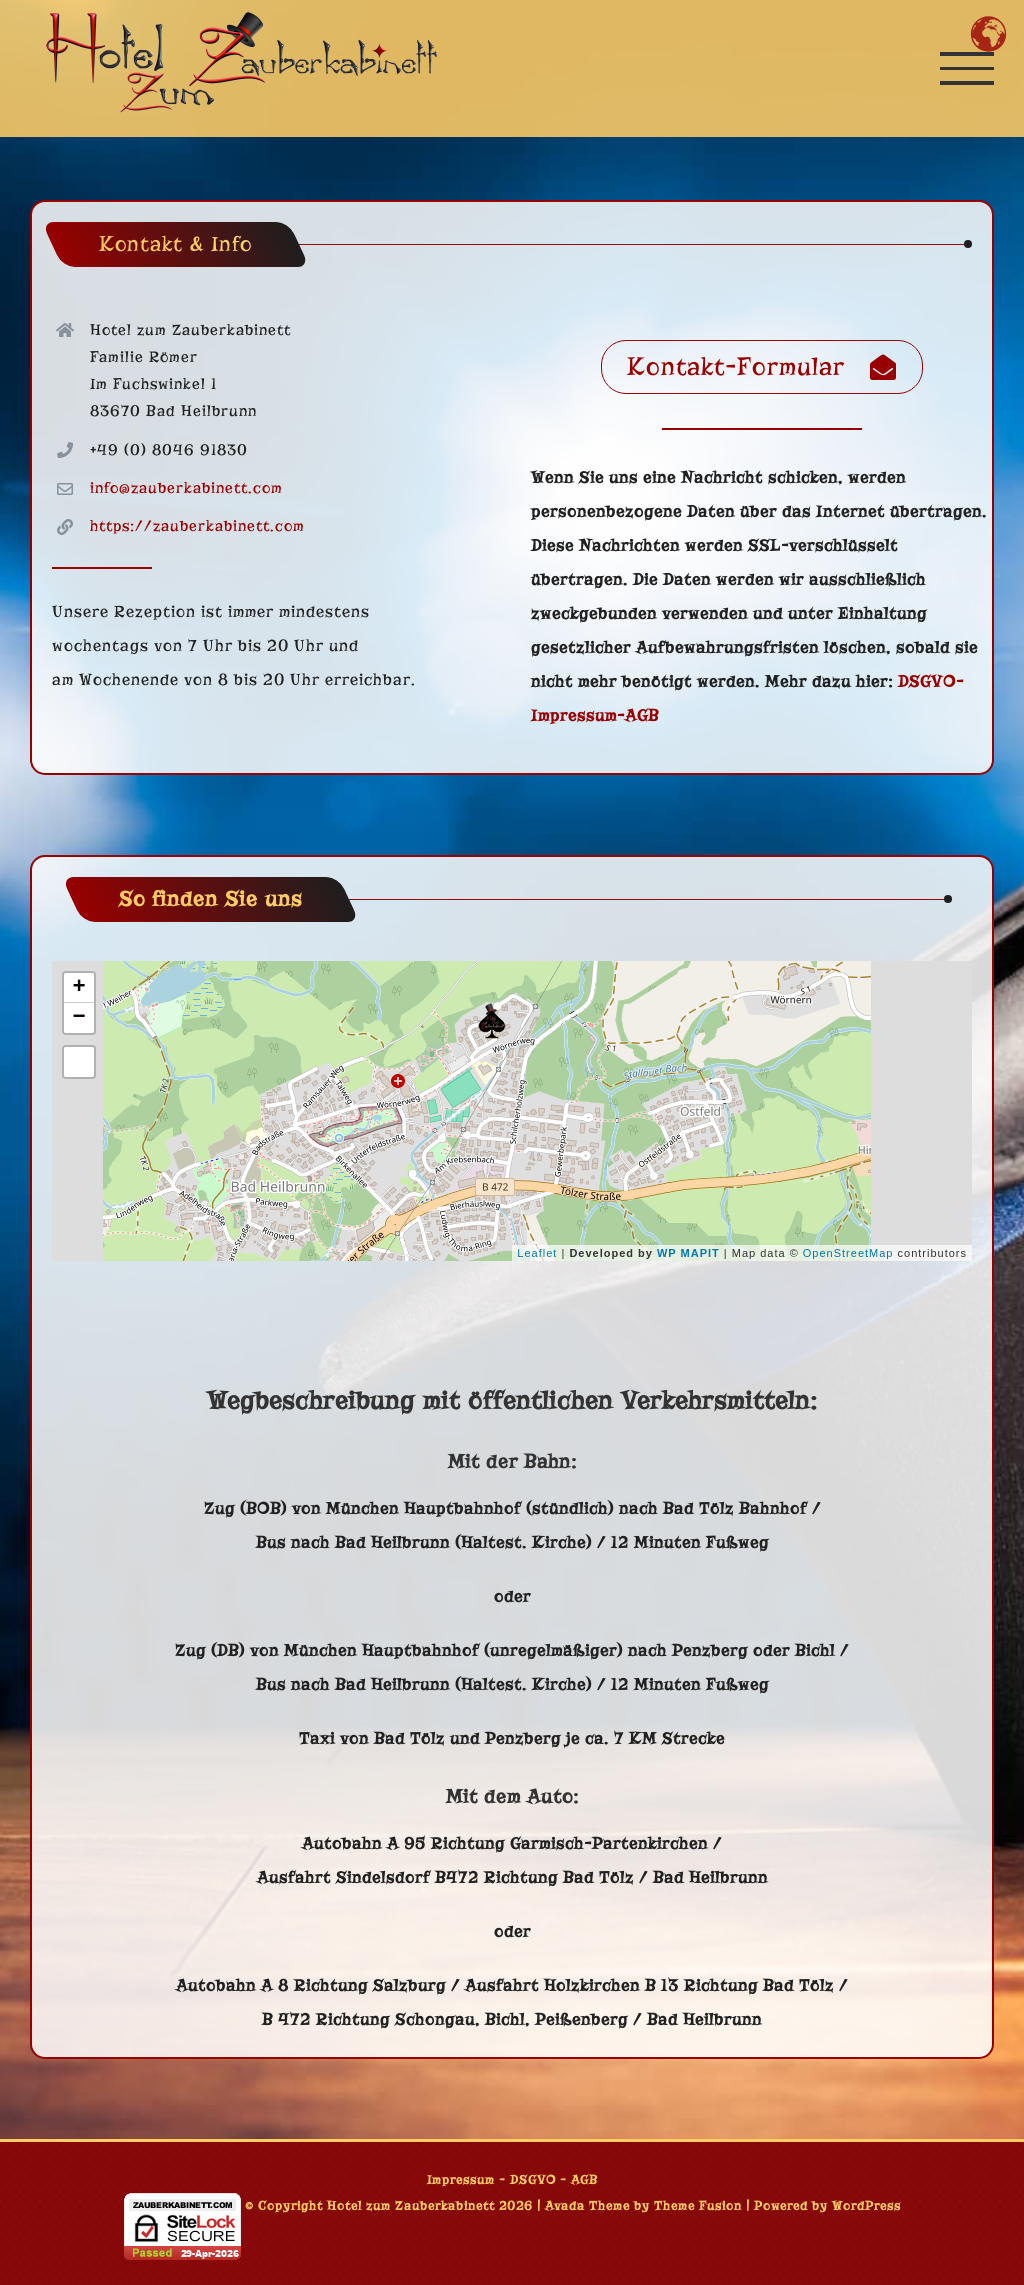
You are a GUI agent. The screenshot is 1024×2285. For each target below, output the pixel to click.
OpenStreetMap (848, 1253)
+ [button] (79, 988)
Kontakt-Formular (762, 366)
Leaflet (537, 1253)
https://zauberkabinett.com (197, 526)
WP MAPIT (688, 1253)
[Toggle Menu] (967, 68)
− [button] (79, 1018)
